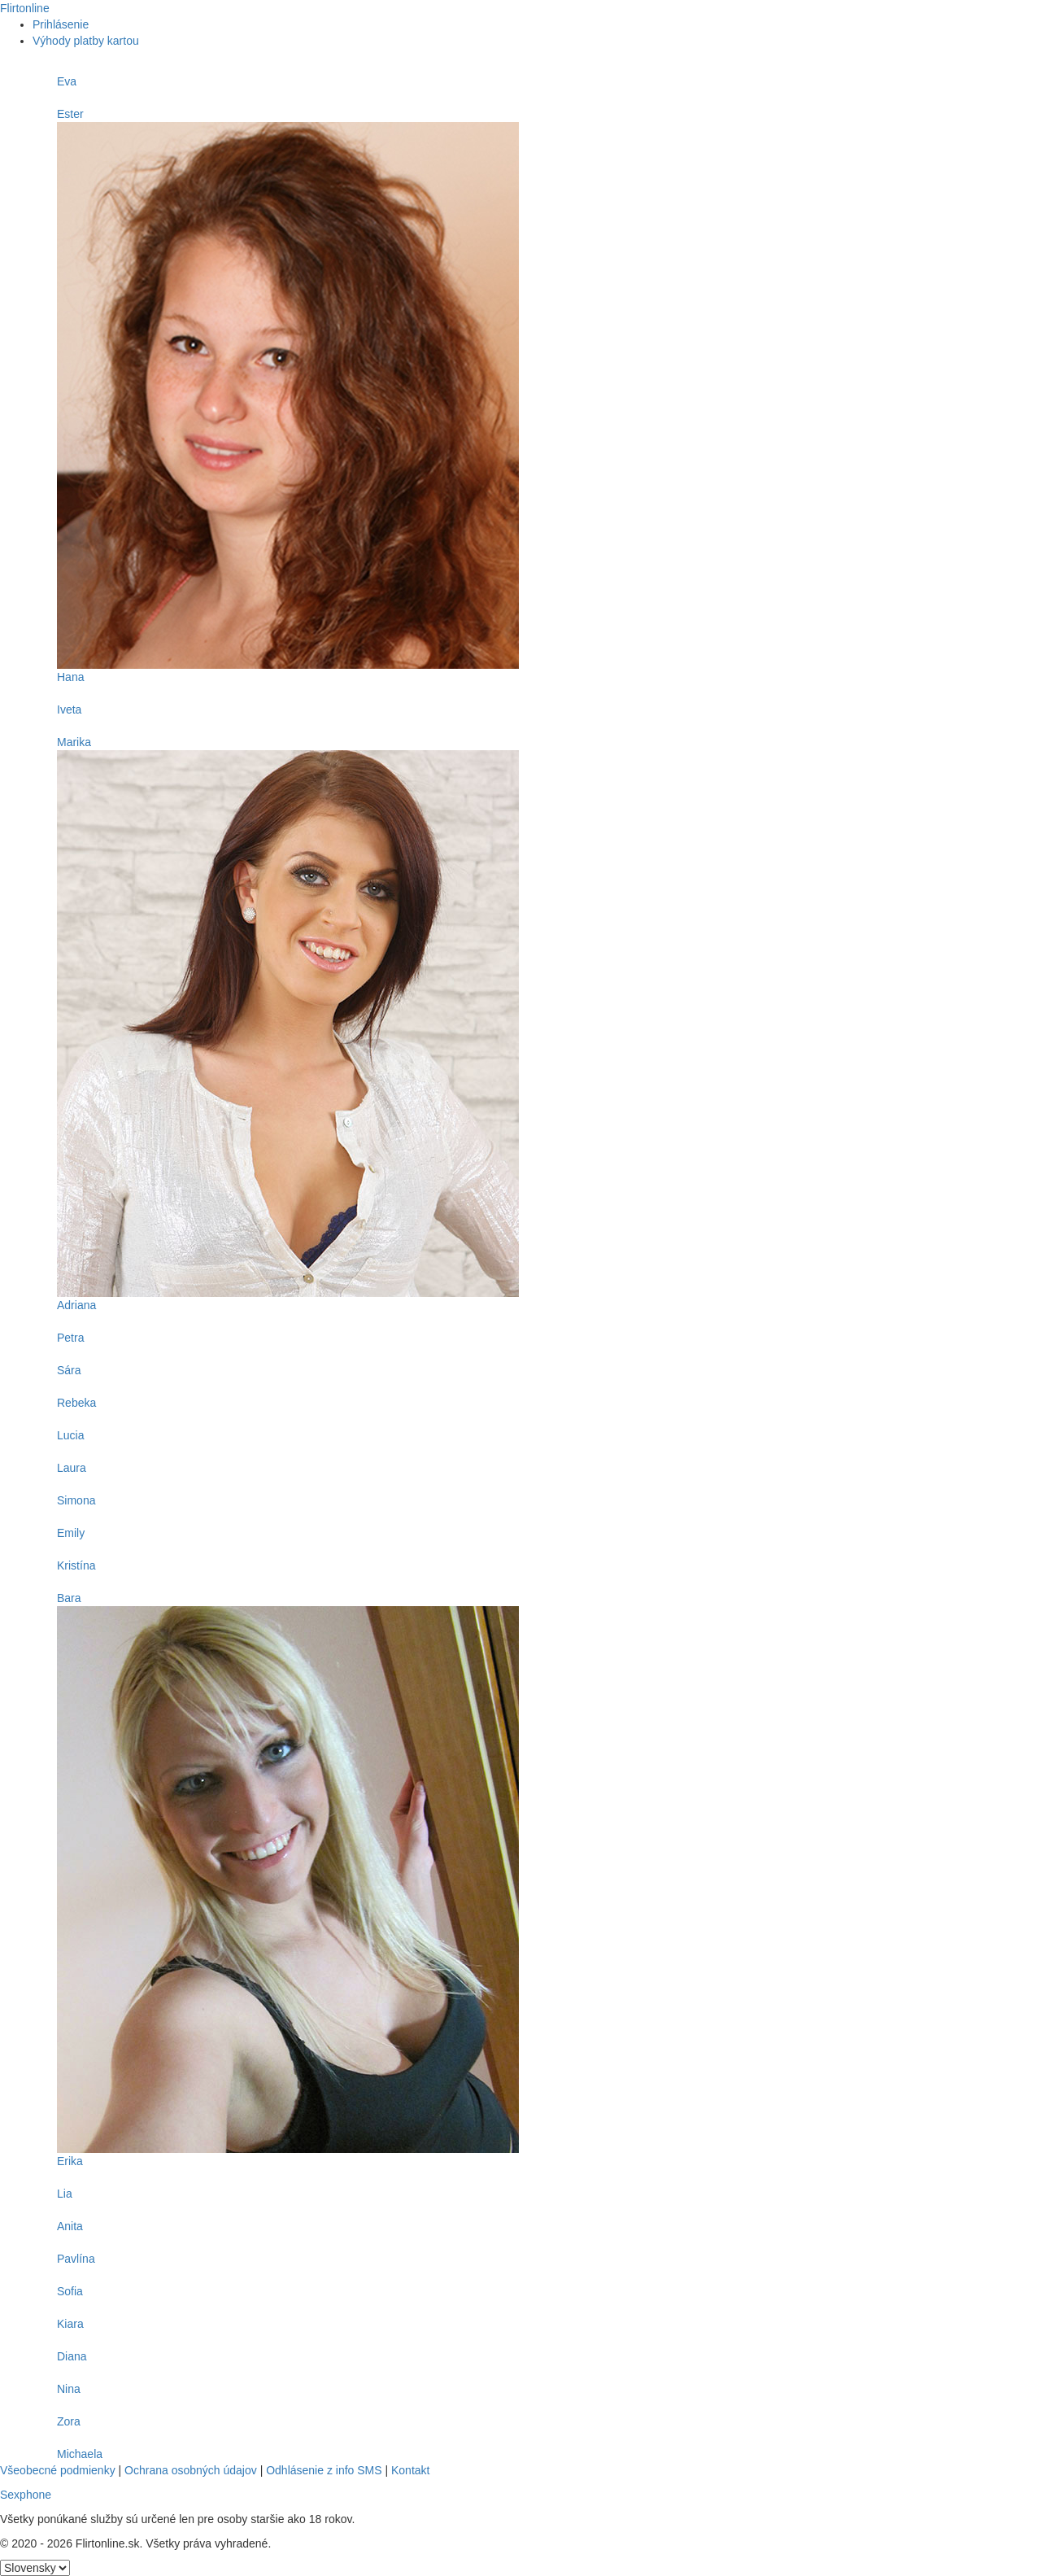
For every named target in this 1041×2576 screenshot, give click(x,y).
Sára (69, 1370)
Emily (71, 1532)
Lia (64, 2193)
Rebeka (76, 1402)
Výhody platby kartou (86, 40)
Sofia (70, 2291)
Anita (70, 2226)
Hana (70, 676)
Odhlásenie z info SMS (323, 2470)
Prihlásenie (61, 24)
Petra (70, 1337)
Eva (66, 81)
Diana (72, 2356)
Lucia (70, 1435)
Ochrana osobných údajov (190, 2470)
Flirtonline (25, 8)
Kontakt (410, 2470)
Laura (71, 1467)
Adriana (76, 1305)
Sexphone (25, 2494)
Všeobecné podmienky (57, 2470)
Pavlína (76, 2258)
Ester (70, 113)
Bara (69, 1598)
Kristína (76, 1565)
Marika (74, 742)
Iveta (69, 709)
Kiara (70, 2323)
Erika (70, 2161)
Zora (69, 2421)
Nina (69, 2388)
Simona (76, 1500)
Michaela (79, 2453)
